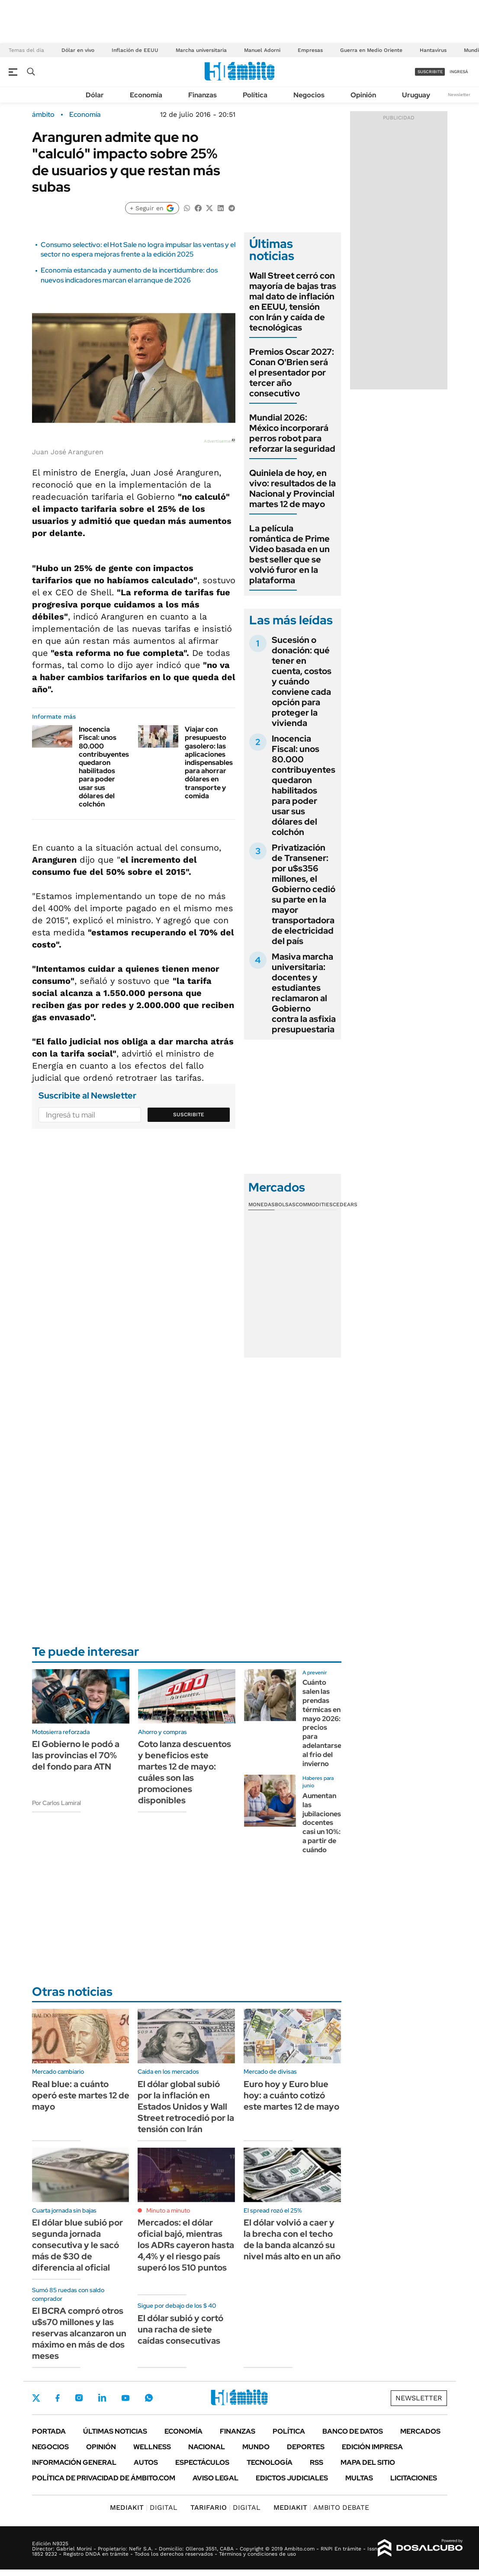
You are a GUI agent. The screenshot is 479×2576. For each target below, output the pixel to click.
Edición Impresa (372, 2446)
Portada (49, 2431)
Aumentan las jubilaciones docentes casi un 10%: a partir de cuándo (321, 1822)
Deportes (306, 2446)
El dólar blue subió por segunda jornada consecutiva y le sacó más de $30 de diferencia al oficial (77, 2245)
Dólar (95, 95)
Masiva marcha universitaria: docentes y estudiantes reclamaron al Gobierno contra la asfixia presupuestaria (304, 993)
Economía (146, 95)
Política (255, 95)
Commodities (314, 1204)
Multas (359, 2478)
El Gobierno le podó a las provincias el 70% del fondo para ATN (75, 1755)
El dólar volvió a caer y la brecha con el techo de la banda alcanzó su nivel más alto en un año (292, 2239)
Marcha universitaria (201, 50)
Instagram (79, 2398)
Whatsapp (149, 2398)
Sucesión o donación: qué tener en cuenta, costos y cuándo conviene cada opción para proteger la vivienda (301, 681)
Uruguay (416, 95)
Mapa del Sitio (368, 2462)
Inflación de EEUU (135, 50)
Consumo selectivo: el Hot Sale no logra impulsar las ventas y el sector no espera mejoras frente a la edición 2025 (138, 249)
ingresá (459, 71)
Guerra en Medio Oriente (371, 50)
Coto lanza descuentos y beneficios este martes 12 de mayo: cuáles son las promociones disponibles (184, 1772)
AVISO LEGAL (215, 2478)
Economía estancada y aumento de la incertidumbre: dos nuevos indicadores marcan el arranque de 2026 (129, 275)
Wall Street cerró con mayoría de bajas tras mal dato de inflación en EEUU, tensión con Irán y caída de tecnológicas (292, 301)
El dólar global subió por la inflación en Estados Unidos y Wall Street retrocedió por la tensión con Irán (186, 2106)
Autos (146, 2462)
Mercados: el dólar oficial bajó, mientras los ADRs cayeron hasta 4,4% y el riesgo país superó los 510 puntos (186, 2245)
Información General (74, 2462)
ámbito (43, 114)
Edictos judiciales (292, 2478)
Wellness (152, 2446)
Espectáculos (202, 2462)
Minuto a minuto (168, 2210)
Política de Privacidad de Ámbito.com (103, 2478)
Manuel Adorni (262, 50)
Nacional (206, 2446)
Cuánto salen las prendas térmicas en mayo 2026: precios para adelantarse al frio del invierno (321, 1723)
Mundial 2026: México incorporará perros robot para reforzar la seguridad (292, 433)
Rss (316, 2462)
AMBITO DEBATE (321, 2507)
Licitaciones (413, 2478)
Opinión (363, 95)
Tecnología (270, 2462)
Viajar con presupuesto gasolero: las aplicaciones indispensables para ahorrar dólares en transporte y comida (209, 762)
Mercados (420, 2431)
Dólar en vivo (77, 50)
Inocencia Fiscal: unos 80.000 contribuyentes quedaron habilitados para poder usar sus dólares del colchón (104, 767)
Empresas (310, 50)
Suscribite (188, 1114)
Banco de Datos (352, 2431)
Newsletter (459, 94)
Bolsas (285, 1204)
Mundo (256, 2446)
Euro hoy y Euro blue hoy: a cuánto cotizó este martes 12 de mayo (291, 2095)
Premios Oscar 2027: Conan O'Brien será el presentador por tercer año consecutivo (291, 372)
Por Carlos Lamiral (56, 1803)
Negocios (309, 95)
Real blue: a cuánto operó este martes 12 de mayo (80, 2095)
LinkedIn (102, 2398)
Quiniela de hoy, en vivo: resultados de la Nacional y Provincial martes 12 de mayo (292, 488)
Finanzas (202, 95)
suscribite (430, 71)
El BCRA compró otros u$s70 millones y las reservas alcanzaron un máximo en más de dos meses (79, 2333)
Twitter (36, 2397)
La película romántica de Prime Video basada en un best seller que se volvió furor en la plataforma (289, 554)
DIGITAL (143, 2507)
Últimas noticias (115, 2431)
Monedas (261, 1204)
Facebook (57, 2398)
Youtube (125, 2398)
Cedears (345, 1204)
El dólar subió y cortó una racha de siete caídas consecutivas (180, 2329)
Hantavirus (433, 50)
